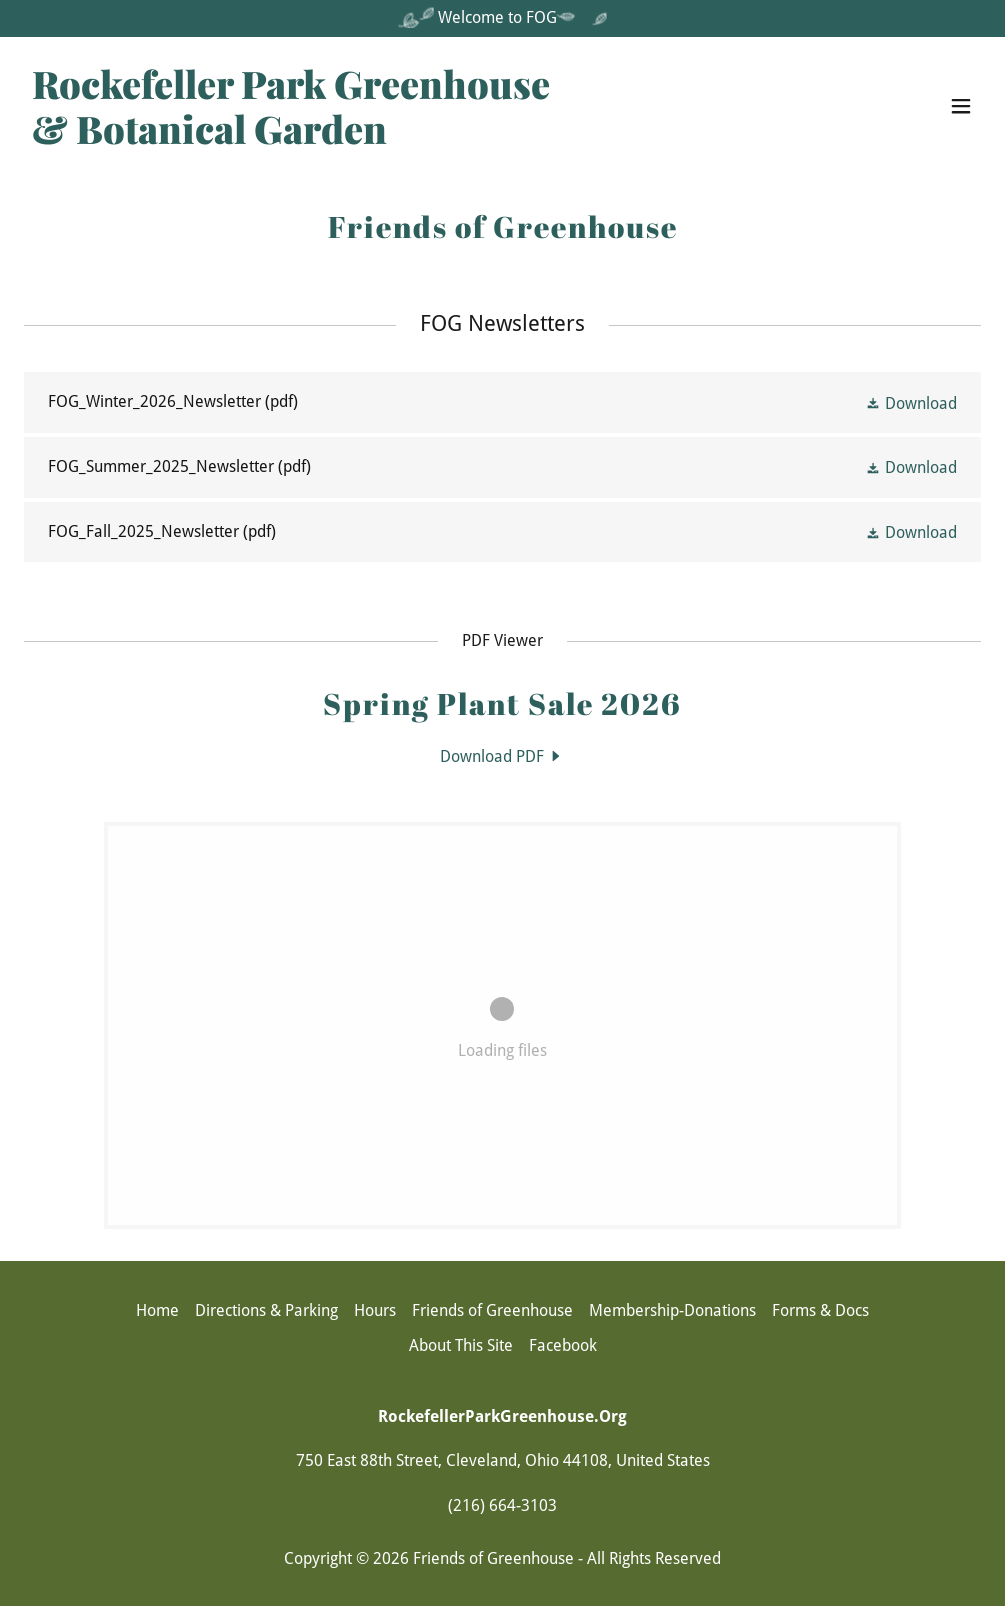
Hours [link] (375, 1310)
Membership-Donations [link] (672, 1310)
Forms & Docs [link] (820, 1310)
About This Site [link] (461, 1345)
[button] (961, 106)
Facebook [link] (563, 1345)
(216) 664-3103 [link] (502, 1505)
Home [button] (157, 1310)
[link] (291, 138)
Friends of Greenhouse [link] (492, 1310)
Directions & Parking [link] (266, 1310)
